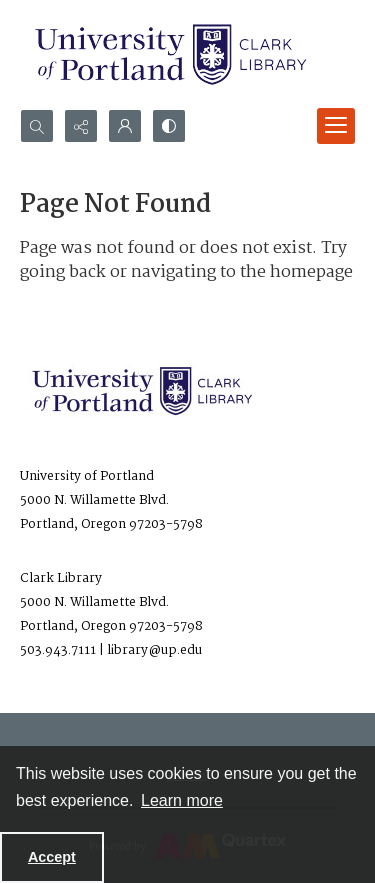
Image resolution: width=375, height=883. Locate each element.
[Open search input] (37, 126)
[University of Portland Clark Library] (170, 54)
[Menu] (336, 126)
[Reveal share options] (81, 126)
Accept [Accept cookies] (52, 857)
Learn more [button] (182, 800)
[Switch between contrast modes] (169, 126)
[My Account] (125, 126)
